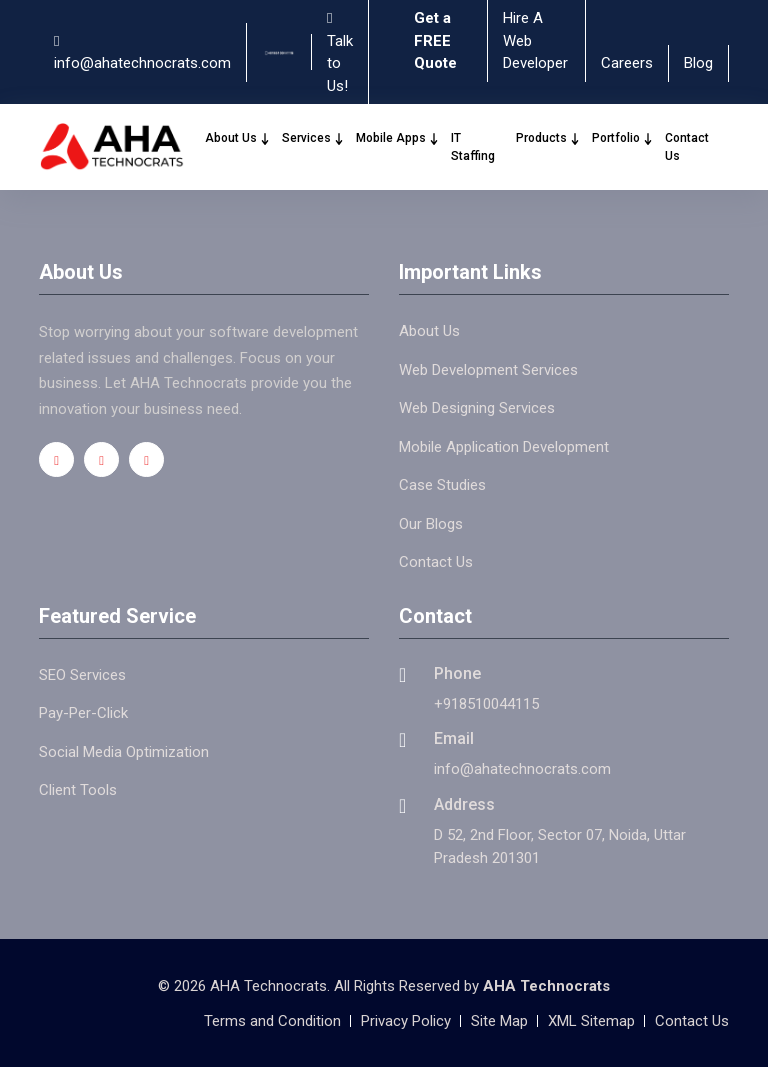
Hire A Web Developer (535, 40)
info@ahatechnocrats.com (142, 53)
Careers (627, 63)
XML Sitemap (591, 1021)
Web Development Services (488, 370)
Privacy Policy (406, 1021)
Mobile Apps (397, 138)
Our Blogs (431, 524)
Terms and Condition (272, 1021)
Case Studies (442, 485)
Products (548, 138)
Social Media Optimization (124, 752)
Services (313, 138)
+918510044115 (486, 704)
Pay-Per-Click (83, 713)
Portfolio (622, 138)
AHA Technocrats (546, 986)
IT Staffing (473, 147)
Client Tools (78, 790)
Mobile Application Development (504, 447)
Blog (698, 63)
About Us (237, 138)
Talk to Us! (340, 53)
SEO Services (82, 675)
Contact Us (687, 147)
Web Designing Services (477, 408)
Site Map (499, 1021)
